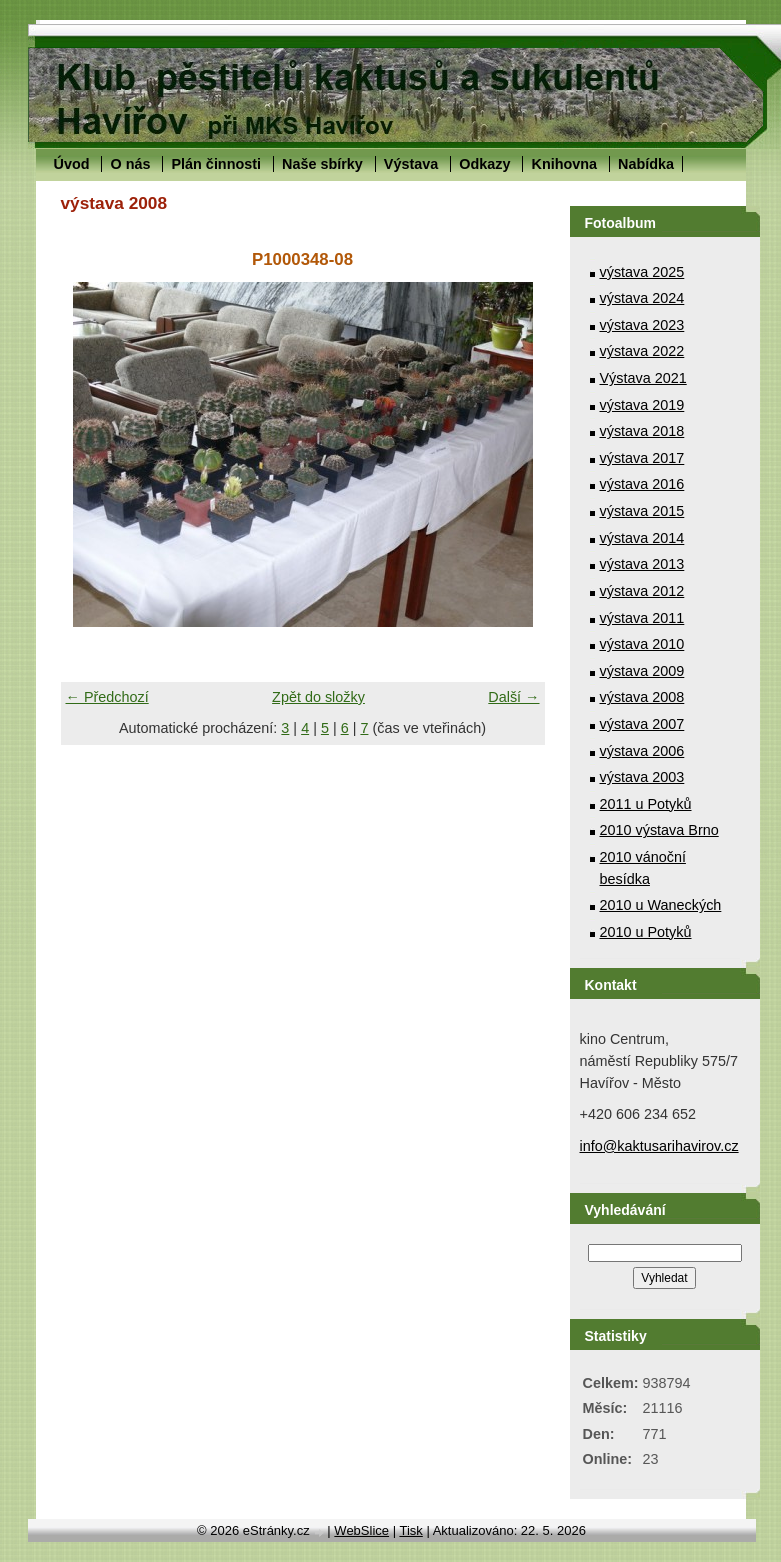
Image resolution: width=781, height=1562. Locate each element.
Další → (513, 697)
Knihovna (564, 164)
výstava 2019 (642, 405)
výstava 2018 (642, 431)
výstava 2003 (642, 777)
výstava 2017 (642, 458)
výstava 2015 (642, 511)
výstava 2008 (642, 697)
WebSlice (361, 1530)
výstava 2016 (642, 484)
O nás (130, 164)
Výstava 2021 (643, 378)
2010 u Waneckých (661, 905)
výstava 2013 (642, 564)
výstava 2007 (642, 724)
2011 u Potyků (646, 804)
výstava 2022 (642, 351)
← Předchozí (107, 697)
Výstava (411, 164)
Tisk (410, 1530)
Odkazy (484, 164)
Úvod (72, 164)
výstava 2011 (642, 618)
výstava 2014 (642, 538)
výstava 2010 (642, 644)
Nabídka (646, 164)
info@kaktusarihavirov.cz (659, 1146)
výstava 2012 (642, 591)
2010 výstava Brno (659, 830)
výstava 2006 (642, 751)
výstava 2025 (642, 272)
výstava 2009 (642, 671)
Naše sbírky (322, 164)
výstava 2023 (642, 325)
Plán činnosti (216, 164)
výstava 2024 (642, 298)
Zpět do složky (318, 697)
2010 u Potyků (646, 932)
